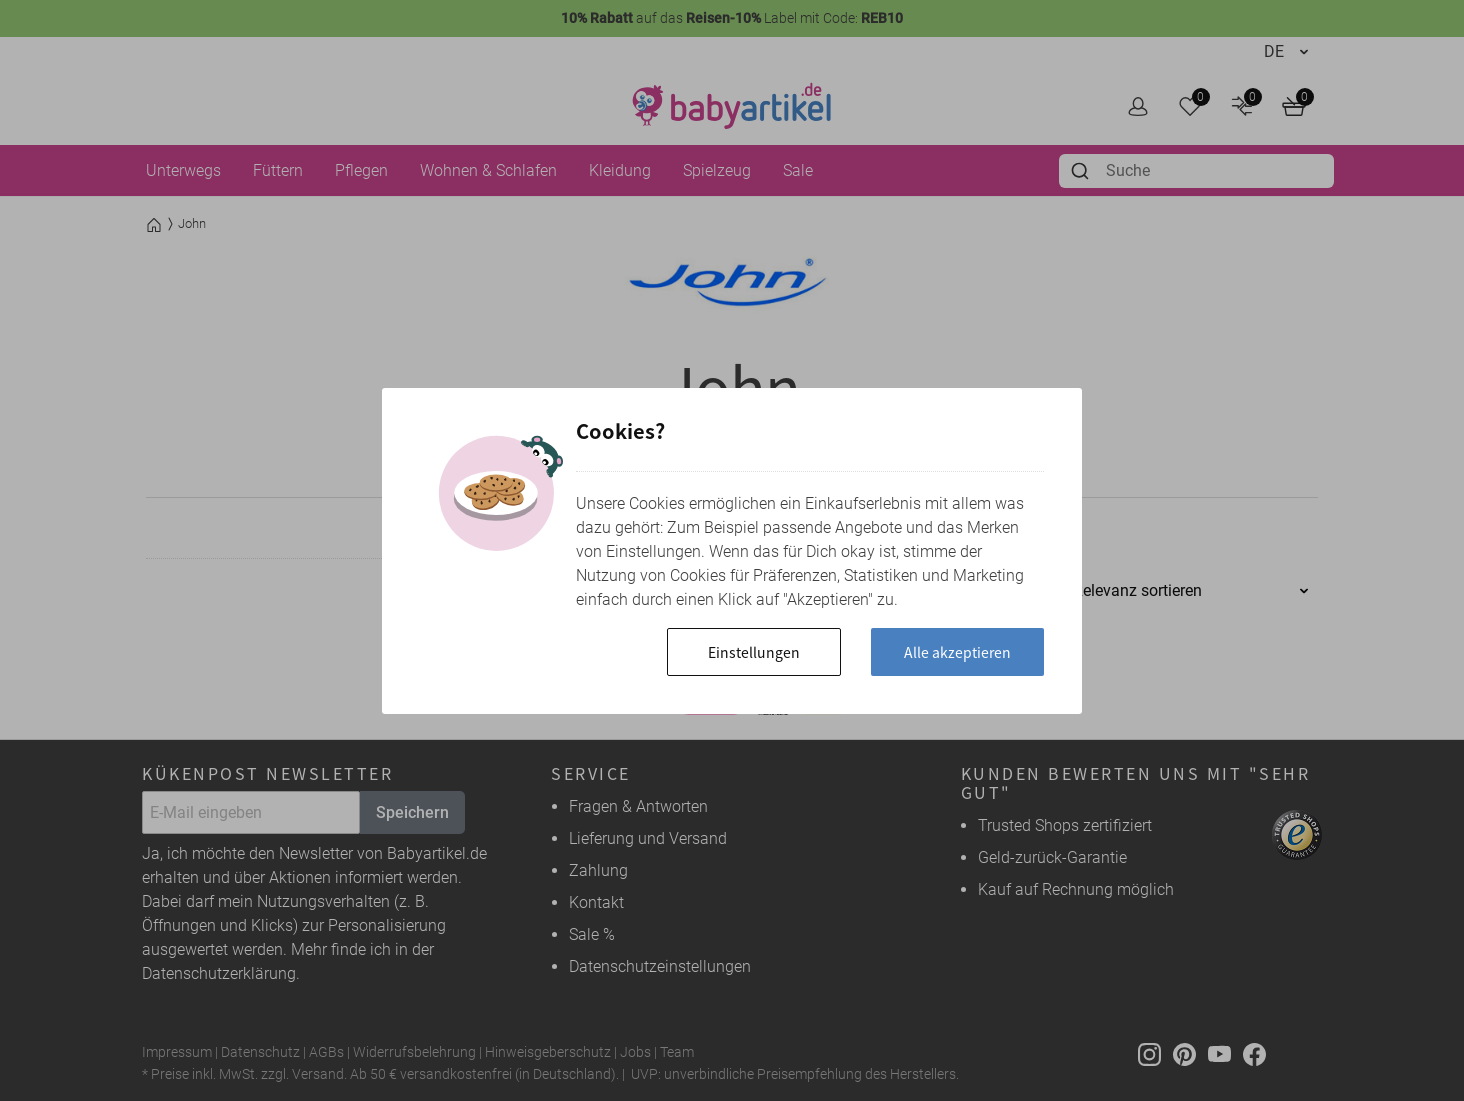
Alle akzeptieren (955, 652)
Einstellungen (749, 652)
